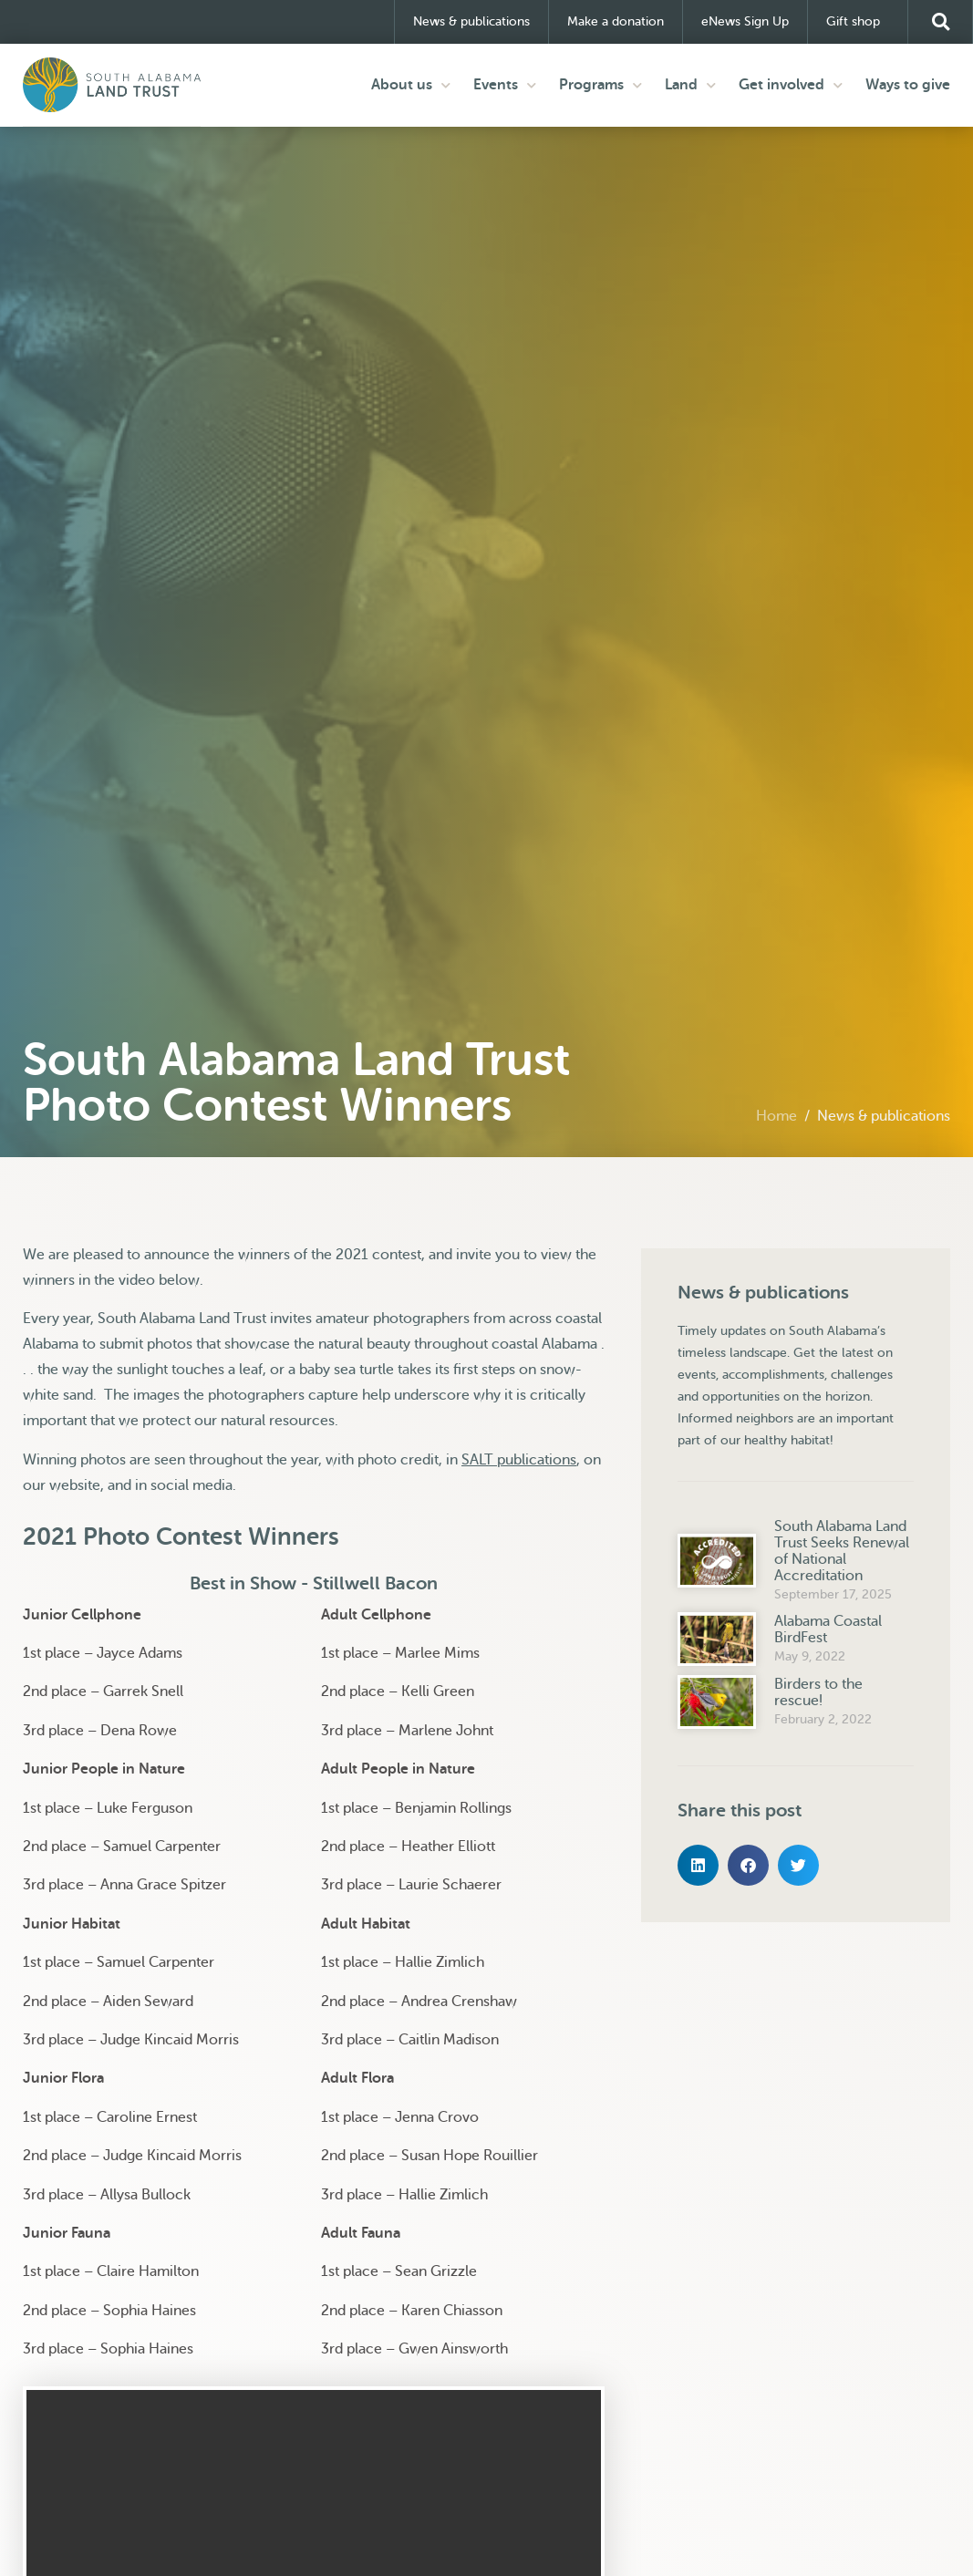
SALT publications (518, 1459)
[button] (940, 22)
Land (690, 84)
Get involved (791, 84)
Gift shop (857, 22)
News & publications (471, 21)
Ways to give (907, 85)
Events (504, 84)
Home (776, 1115)
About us (410, 84)
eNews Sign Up (745, 21)
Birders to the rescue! (818, 1691)
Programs (600, 84)
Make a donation (615, 21)
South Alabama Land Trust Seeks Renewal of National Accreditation (841, 1550)
